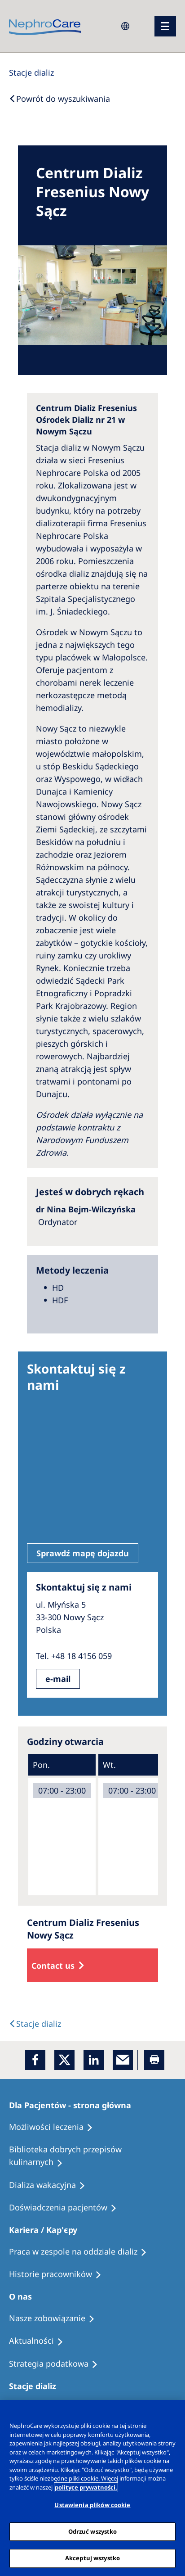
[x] (64, 2060)
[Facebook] (35, 2060)
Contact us (53, 1965)
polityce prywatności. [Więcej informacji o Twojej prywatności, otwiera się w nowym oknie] (86, 2487)
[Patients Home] (74, 2105)
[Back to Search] (59, 98)
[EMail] (123, 2060)
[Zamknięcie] (174, 2412)
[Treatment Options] (55, 2127)
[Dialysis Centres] (31, 72)
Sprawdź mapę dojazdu (82, 1553)
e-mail (57, 1678)
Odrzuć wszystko (92, 2531)
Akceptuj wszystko (92, 2558)
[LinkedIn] (94, 2060)
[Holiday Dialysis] (51, 2185)
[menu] (165, 26)
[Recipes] (92, 2156)
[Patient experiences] (67, 2207)
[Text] (35, 2023)
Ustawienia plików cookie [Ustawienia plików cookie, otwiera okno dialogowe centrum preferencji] (92, 2505)
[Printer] (154, 2060)
